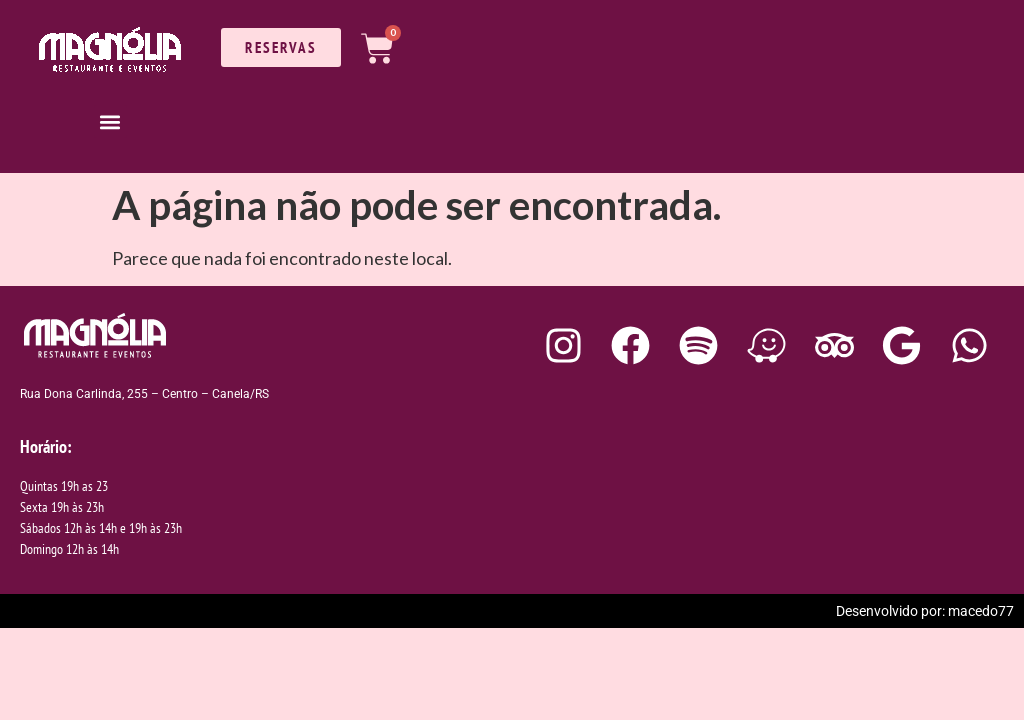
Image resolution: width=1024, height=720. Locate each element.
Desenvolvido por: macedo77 (925, 611)
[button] (110, 121)
